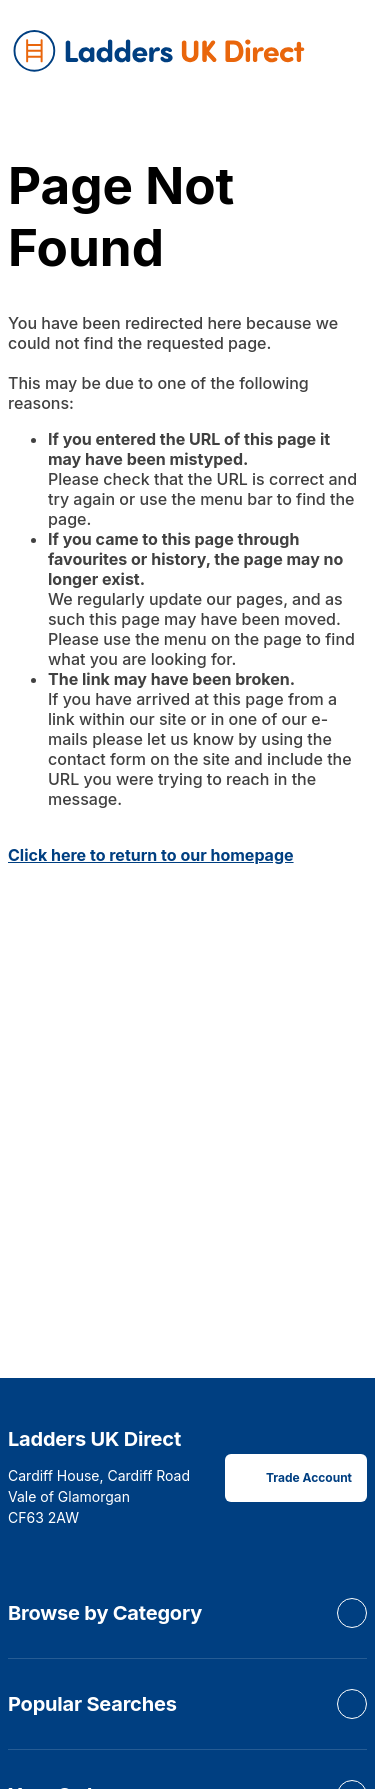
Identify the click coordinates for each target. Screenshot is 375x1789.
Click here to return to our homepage (151, 855)
